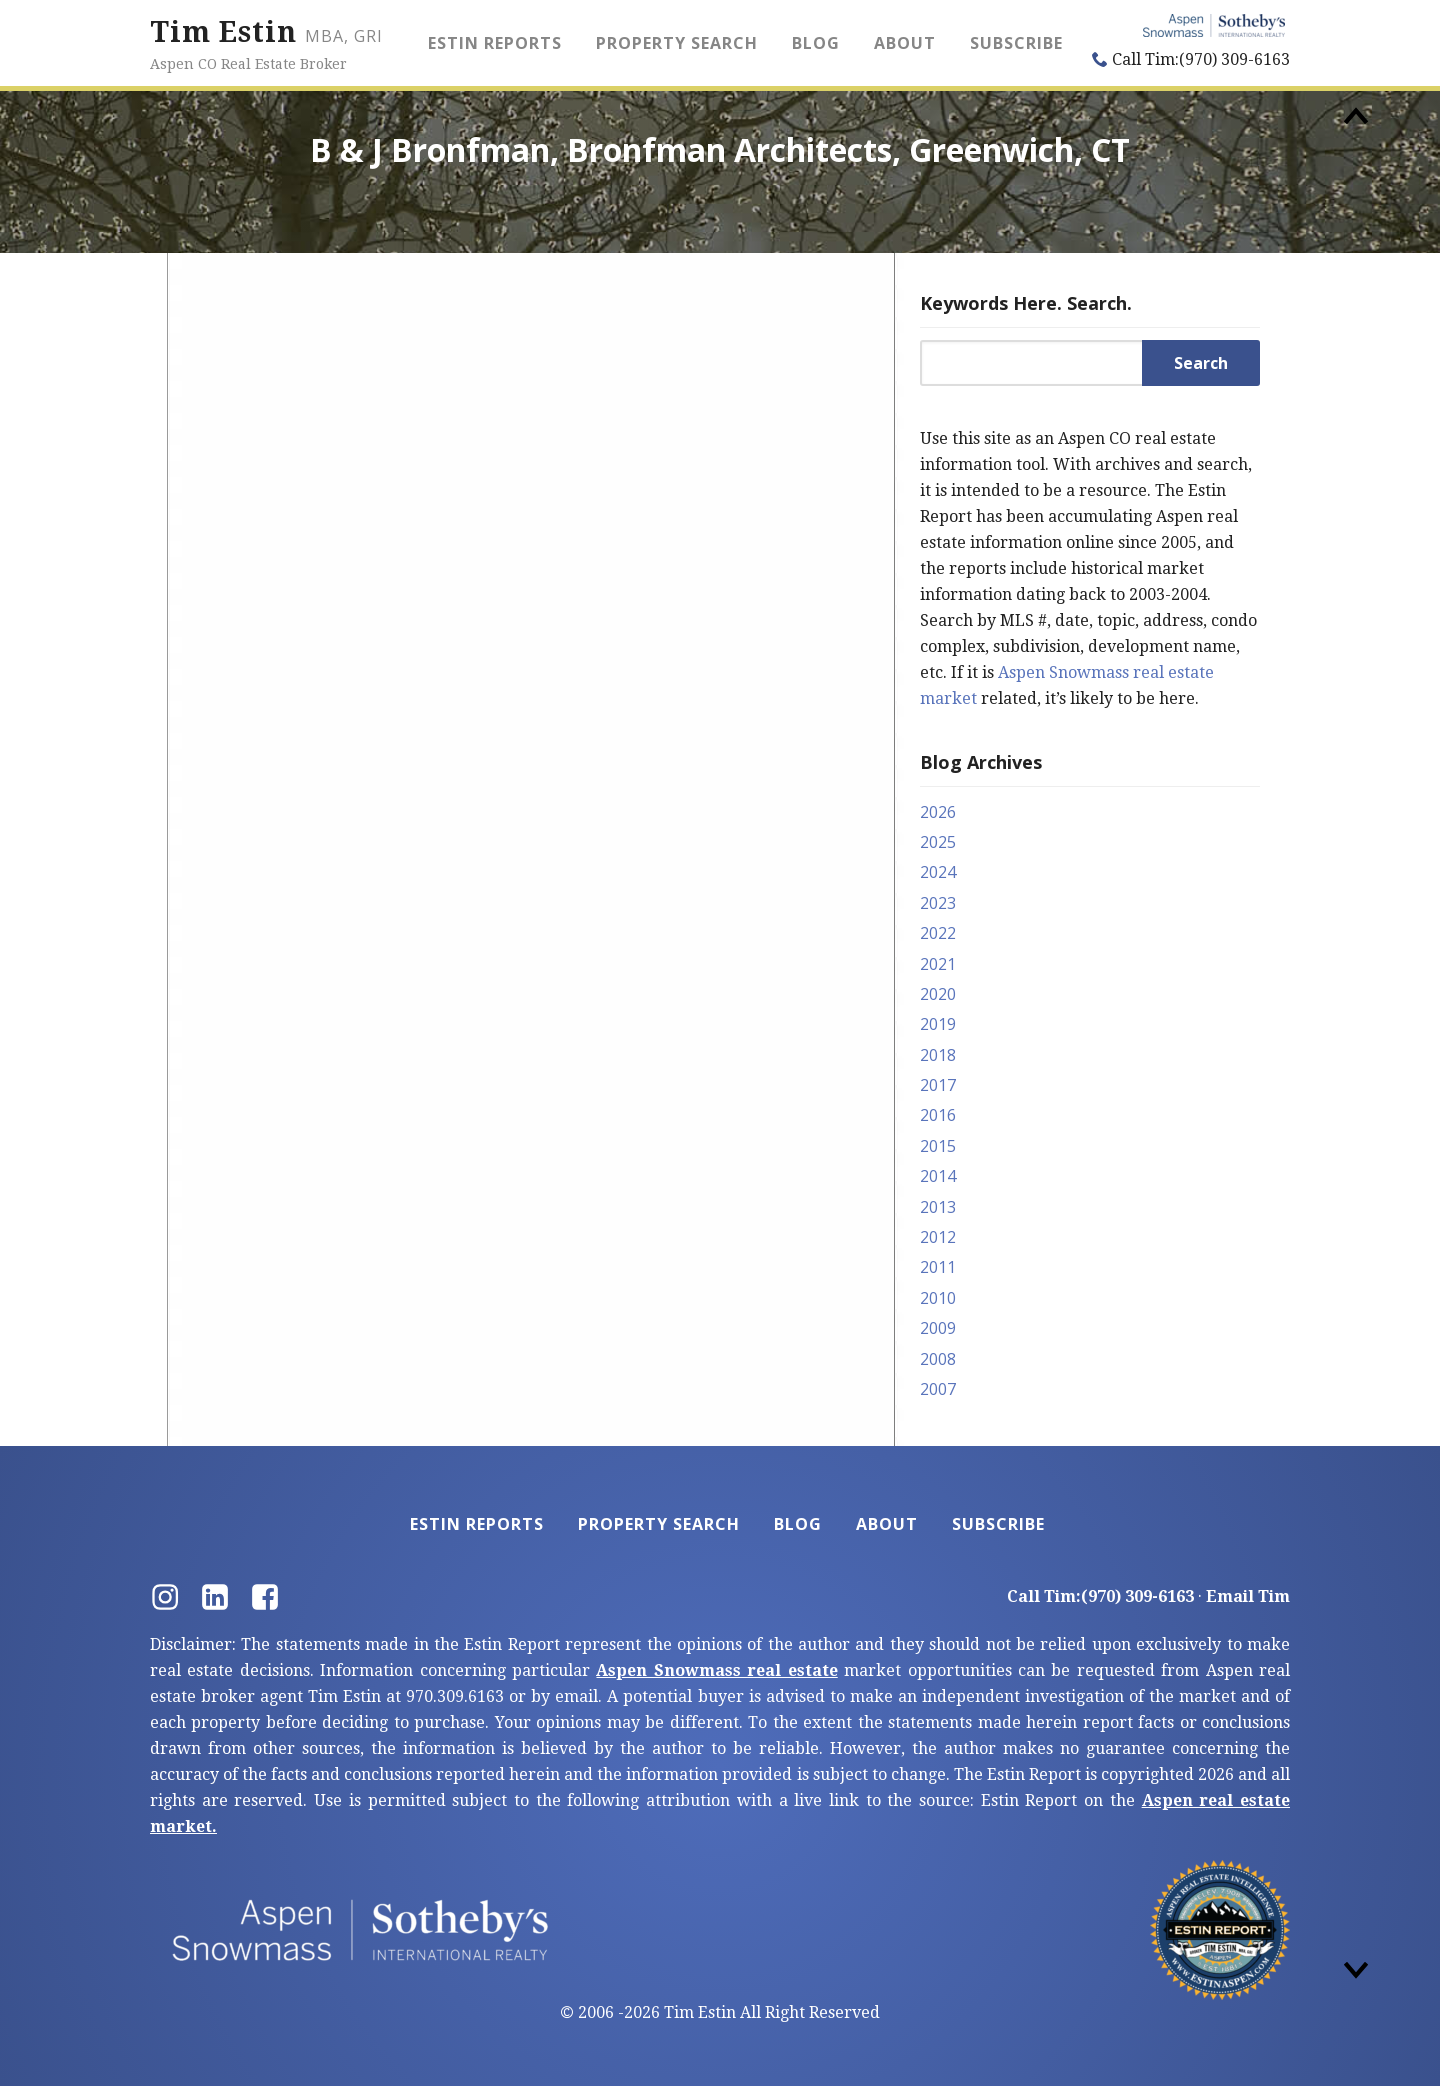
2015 (938, 1146)
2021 (938, 964)
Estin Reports (495, 43)
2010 (938, 1298)
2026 (938, 812)
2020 (938, 994)
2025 (938, 842)
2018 (938, 1055)
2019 (938, 1024)
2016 (938, 1115)
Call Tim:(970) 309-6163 (1191, 59)
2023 (938, 903)
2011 (938, 1267)
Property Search (677, 43)
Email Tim (1248, 1596)
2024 (938, 872)
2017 (938, 1085)
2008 (938, 1359)
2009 (938, 1328)
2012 (938, 1237)
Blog (816, 43)
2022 (938, 933)
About (905, 43)
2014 (938, 1176)
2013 (938, 1207)
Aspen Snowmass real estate (716, 1670)
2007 (938, 1389)
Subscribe (1016, 43)
